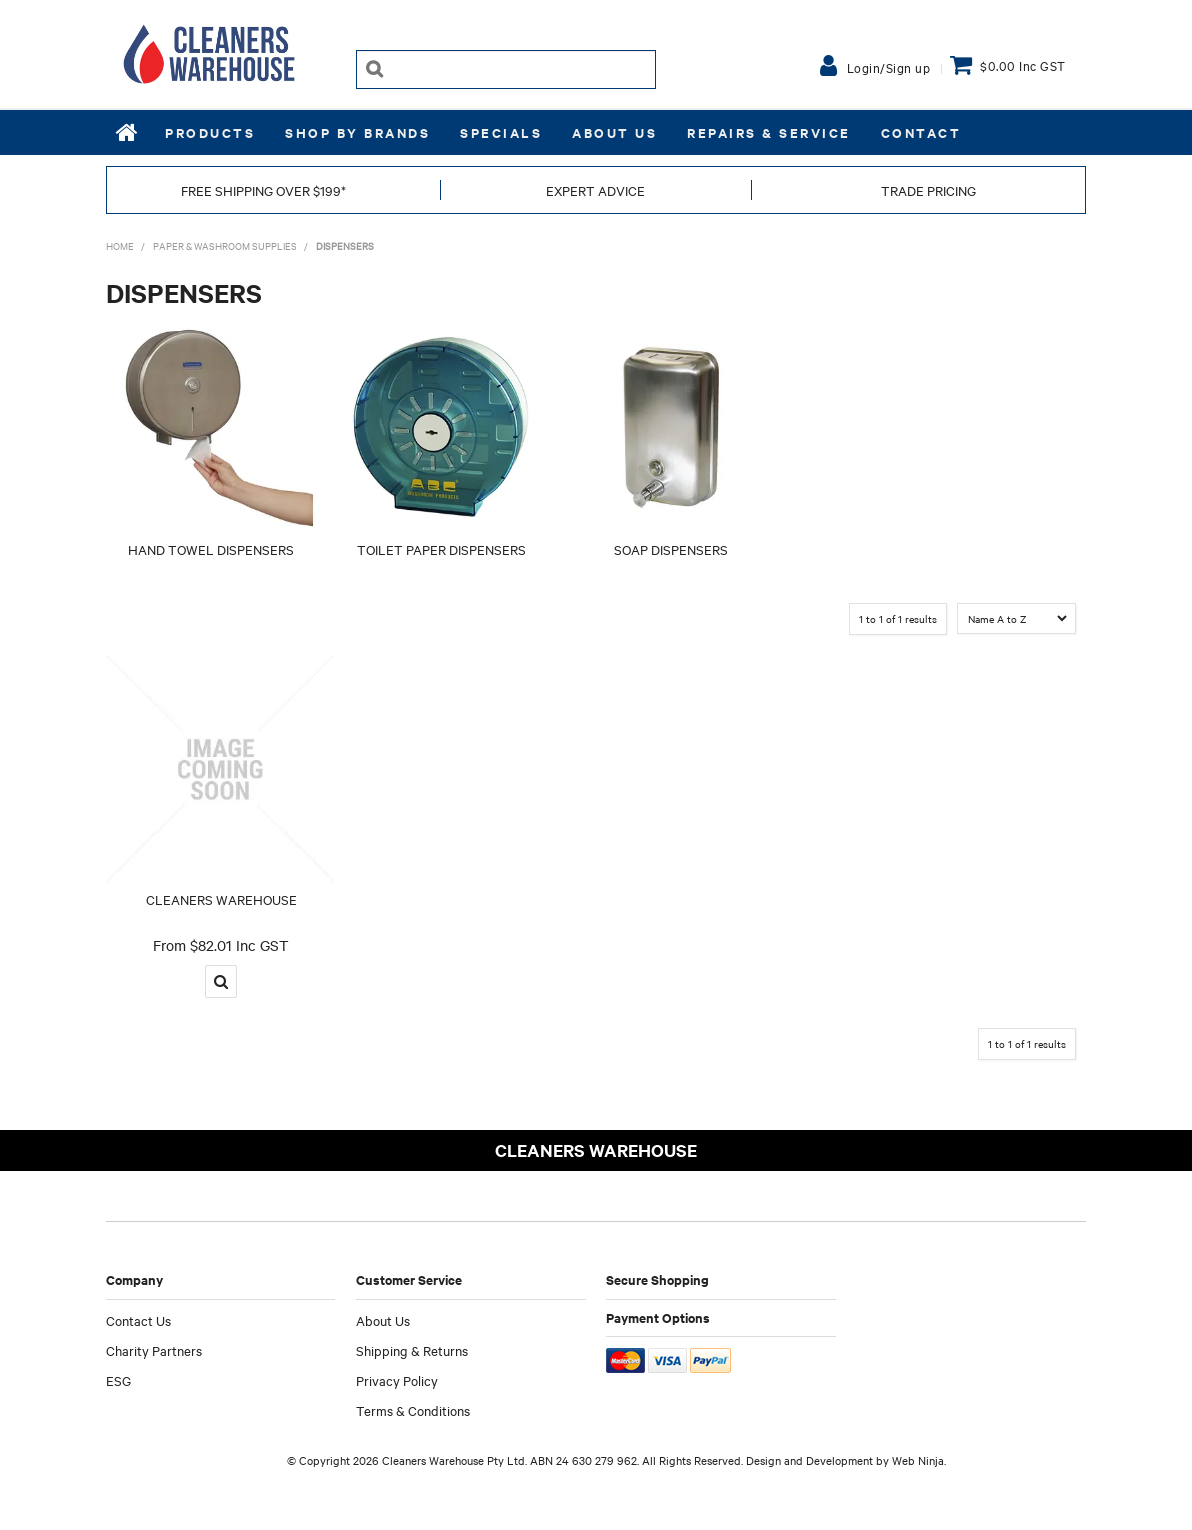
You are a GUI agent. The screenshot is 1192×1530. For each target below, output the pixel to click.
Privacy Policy (397, 1380)
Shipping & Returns (412, 1350)
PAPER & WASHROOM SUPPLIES (225, 245)
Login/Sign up (889, 67)
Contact (921, 132)
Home (128, 132)
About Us (614, 132)
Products (210, 132)
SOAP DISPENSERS (671, 549)
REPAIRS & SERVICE (769, 132)
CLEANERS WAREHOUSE (221, 899)
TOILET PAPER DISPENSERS (441, 549)
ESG (118, 1380)
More (221, 981)
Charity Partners (154, 1350)
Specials (501, 132)
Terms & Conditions (413, 1410)
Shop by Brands (357, 132)
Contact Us (138, 1320)
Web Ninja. (919, 1460)
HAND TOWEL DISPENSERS (211, 549)
